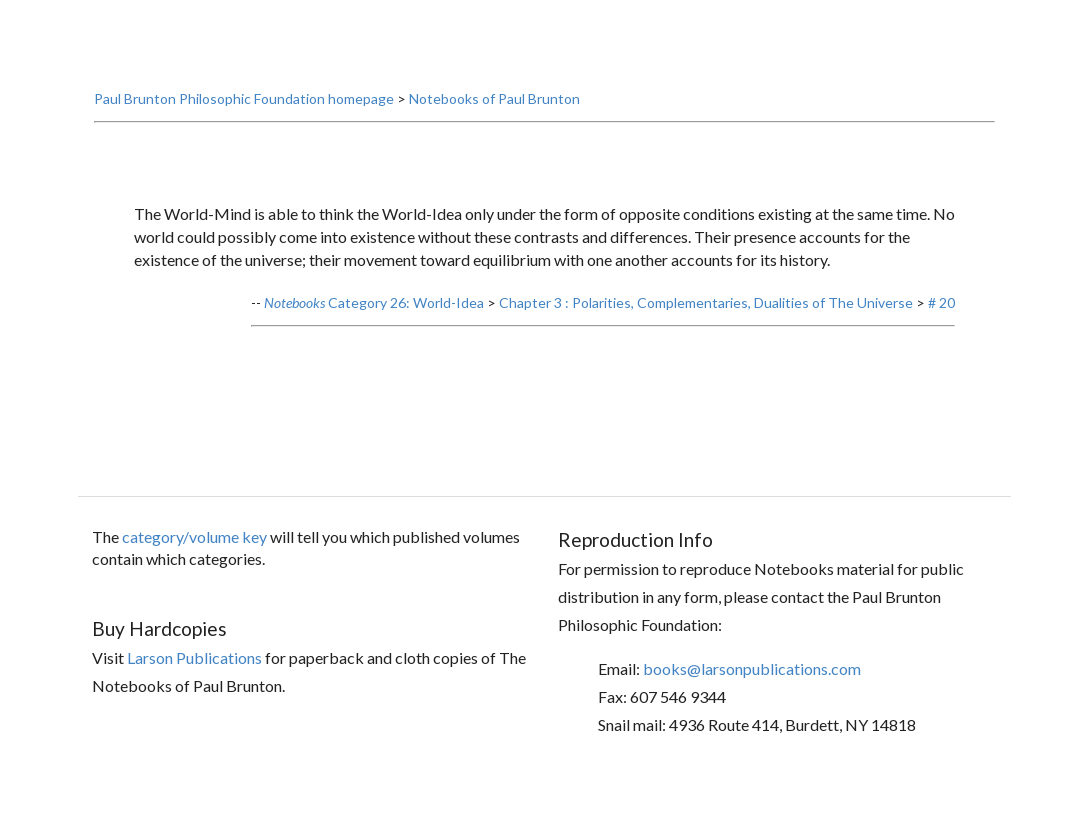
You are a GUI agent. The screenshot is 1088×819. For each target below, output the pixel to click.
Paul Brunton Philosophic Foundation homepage (244, 120)
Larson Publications (194, 679)
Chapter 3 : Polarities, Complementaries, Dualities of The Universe (706, 324)
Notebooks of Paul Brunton (494, 120)
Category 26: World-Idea (374, 324)
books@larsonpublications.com (752, 690)
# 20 (941, 324)
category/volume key (194, 558)
